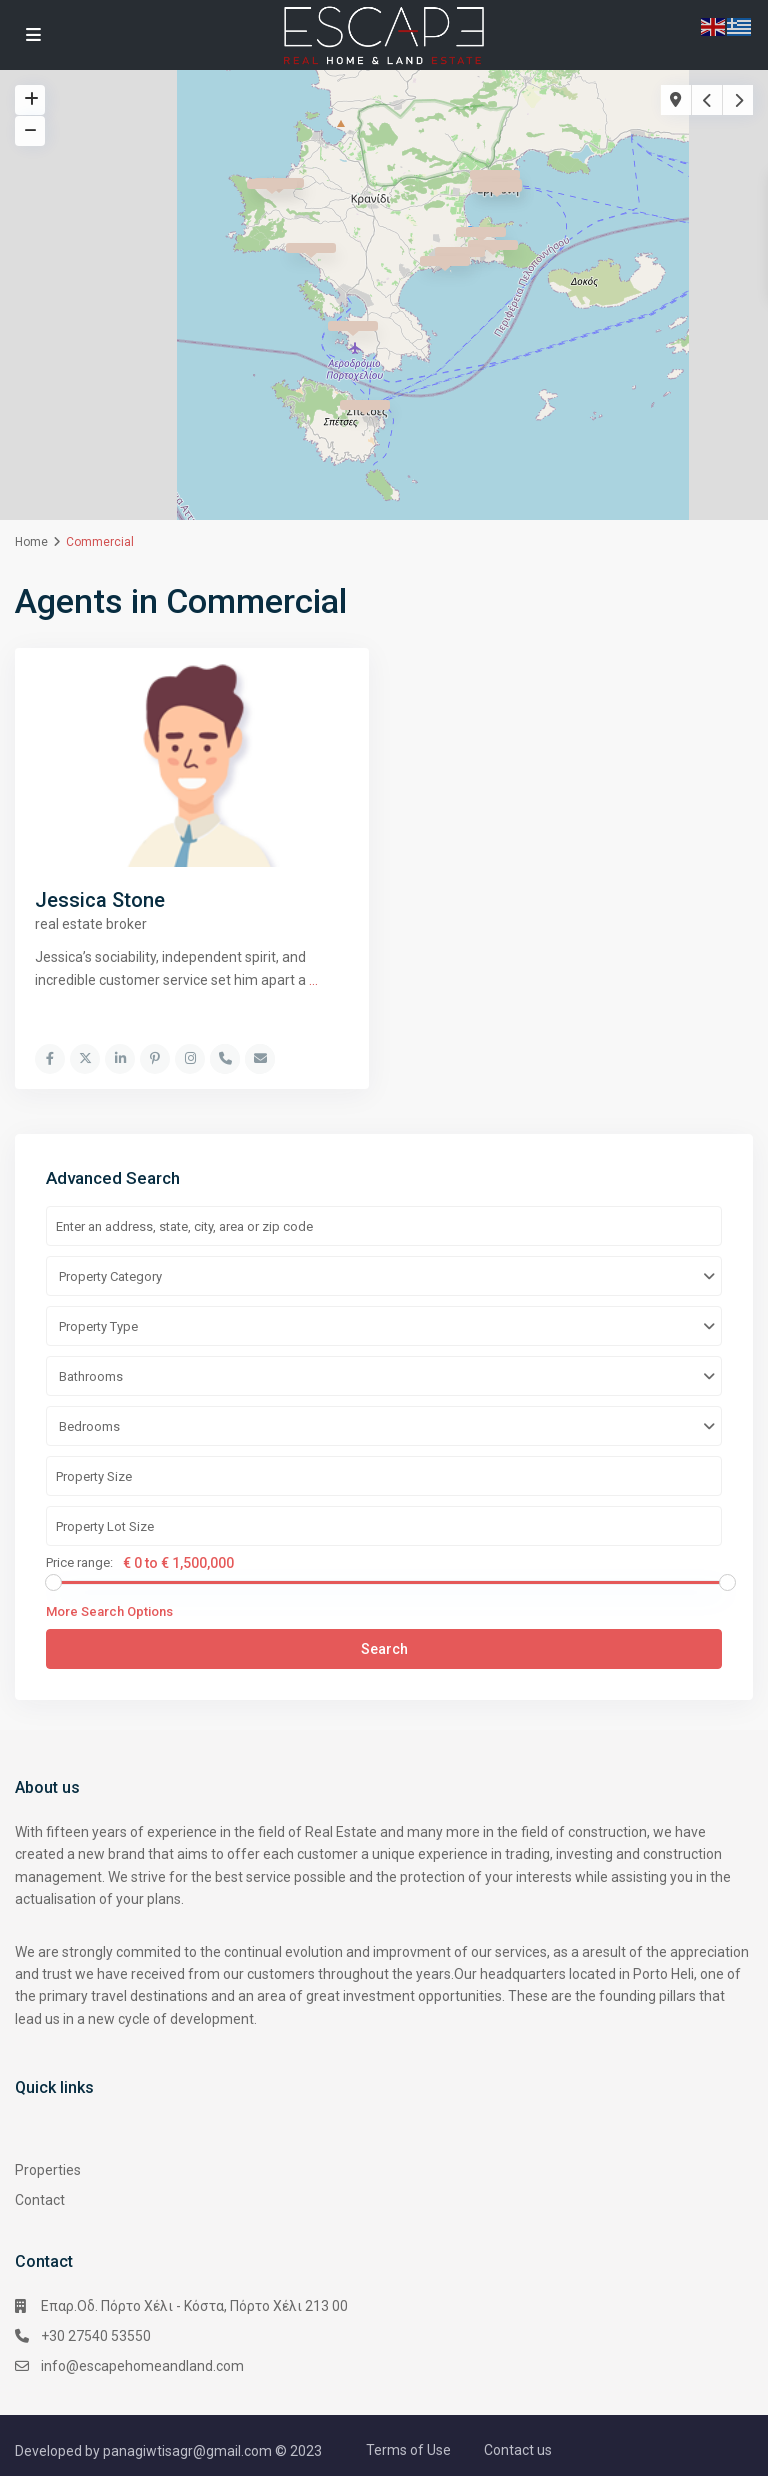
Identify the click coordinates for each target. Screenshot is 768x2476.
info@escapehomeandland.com (142, 2365)
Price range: (79, 1562)
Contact (40, 2199)
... (313, 980)
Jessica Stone (100, 900)
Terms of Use (408, 2449)
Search (384, 1648)
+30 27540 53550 (96, 2335)
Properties (48, 2169)
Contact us (518, 2449)
